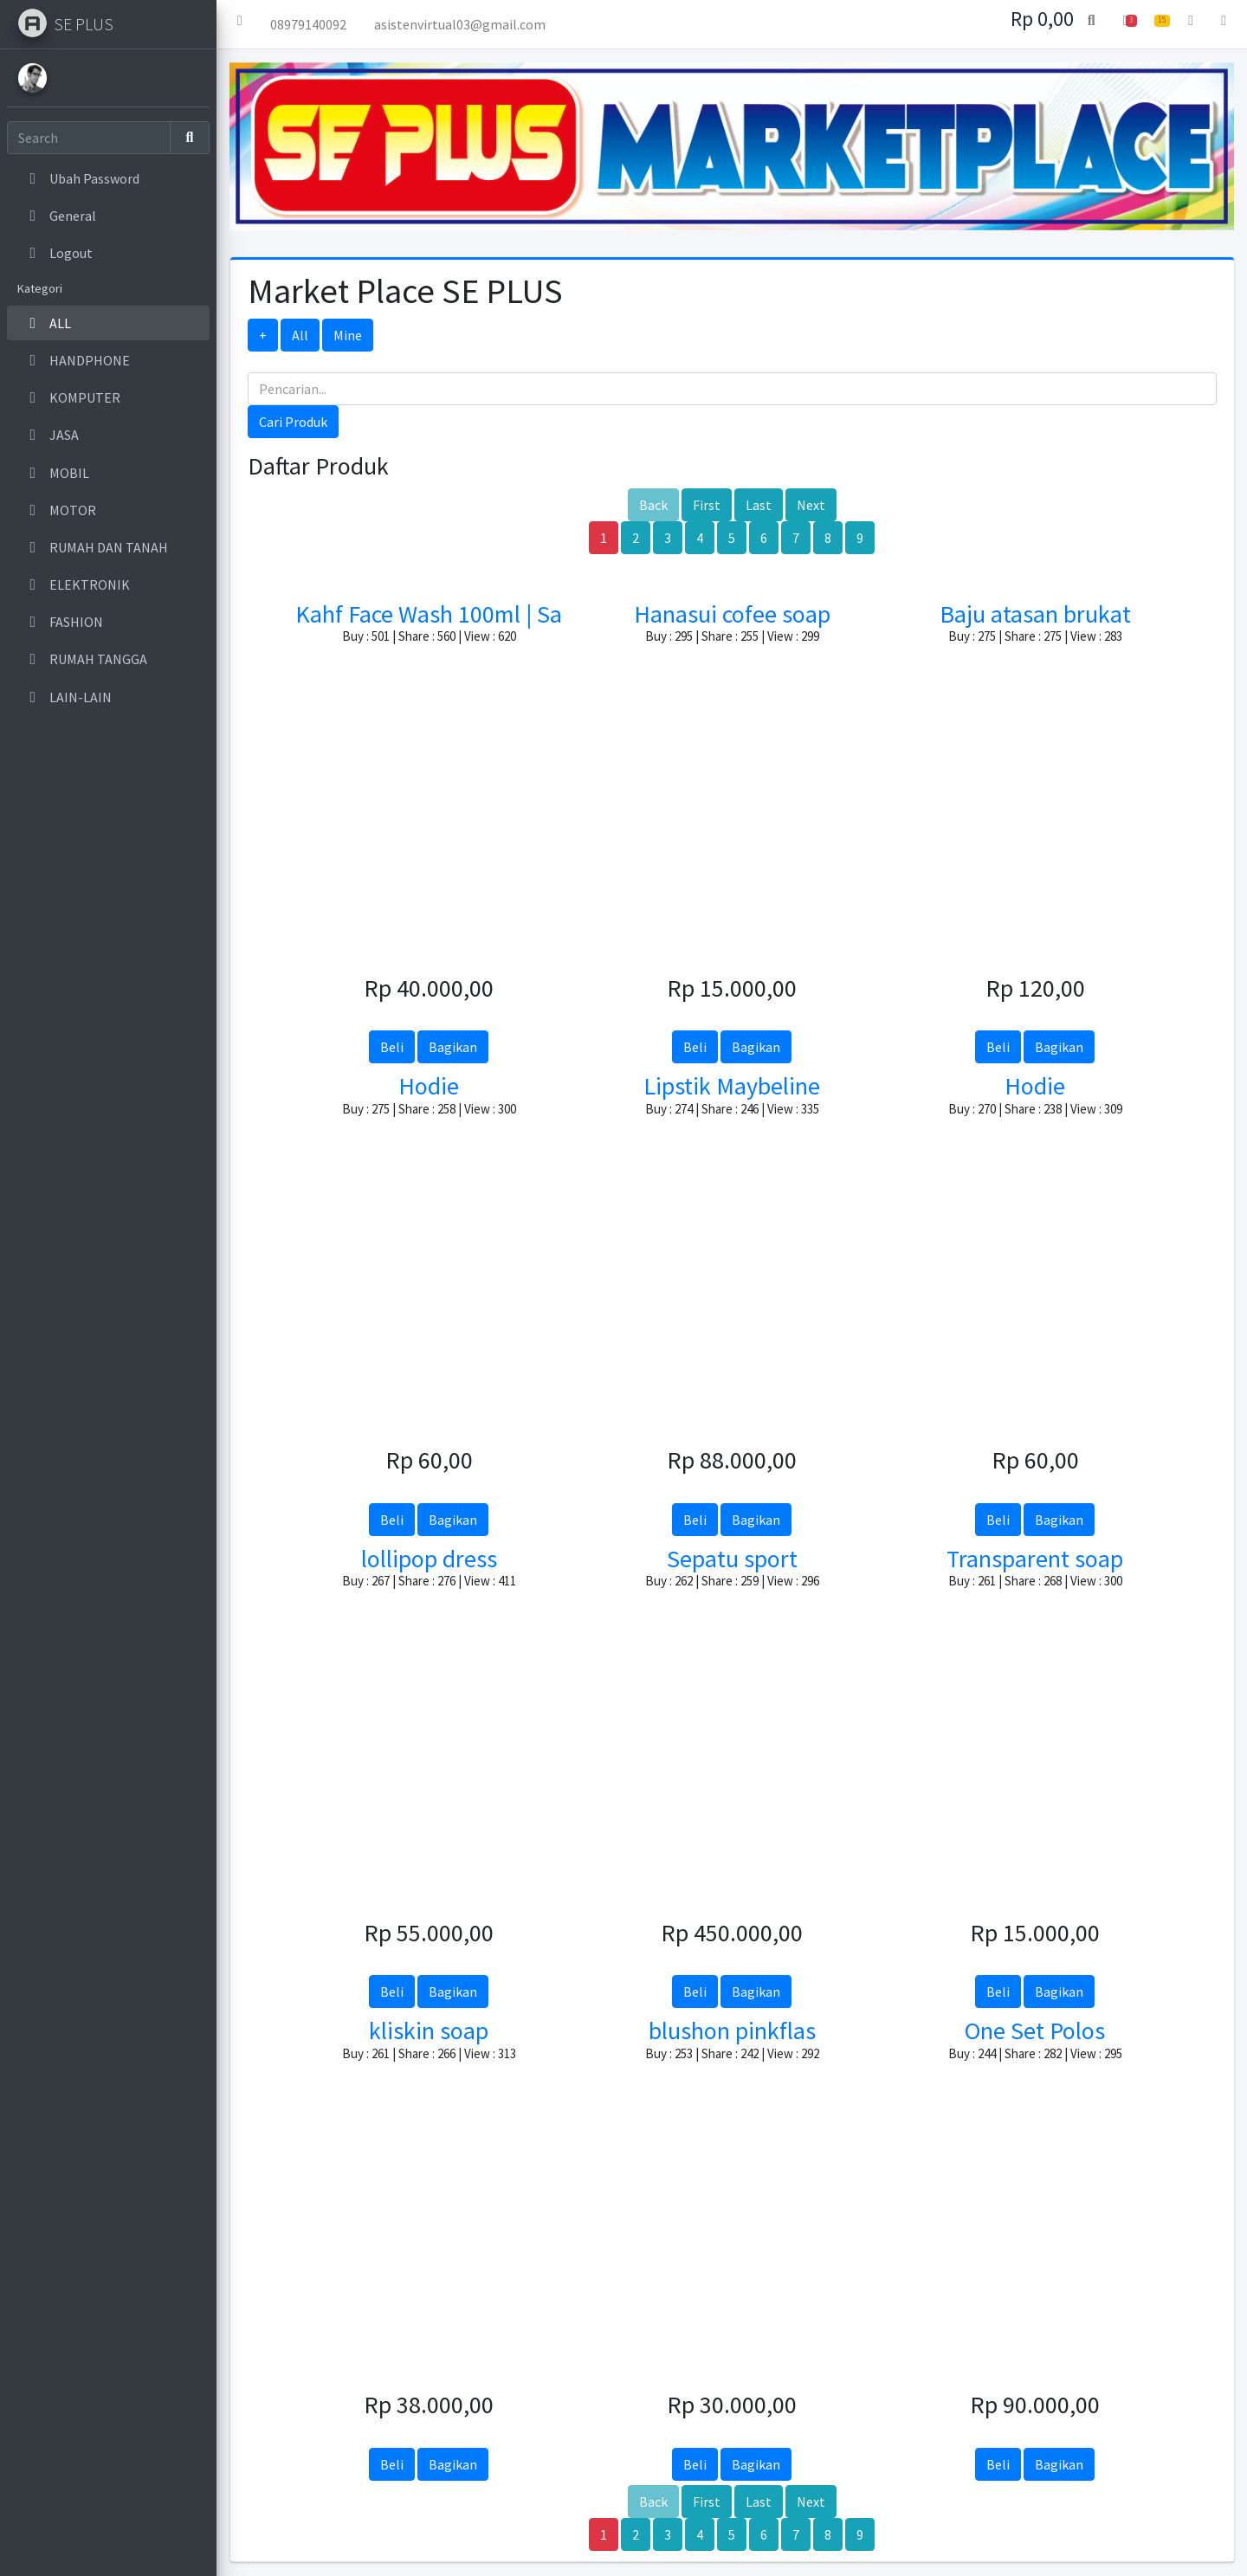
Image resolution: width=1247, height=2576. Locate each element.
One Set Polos (1035, 2030)
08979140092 (308, 24)
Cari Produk (293, 421)
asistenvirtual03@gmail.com (460, 24)
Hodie (428, 1085)
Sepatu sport (732, 1558)
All (300, 335)
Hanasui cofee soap (732, 613)
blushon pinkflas (732, 2030)
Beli (392, 1047)
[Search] (89, 137)
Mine (347, 335)
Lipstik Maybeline (731, 1085)
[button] (239, 24)
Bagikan (453, 1047)
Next (811, 504)
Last (759, 504)
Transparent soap (1035, 1558)
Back (653, 504)
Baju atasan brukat (1035, 613)
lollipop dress (429, 1558)
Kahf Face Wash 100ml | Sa (428, 613)
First (706, 504)
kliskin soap (428, 2030)
